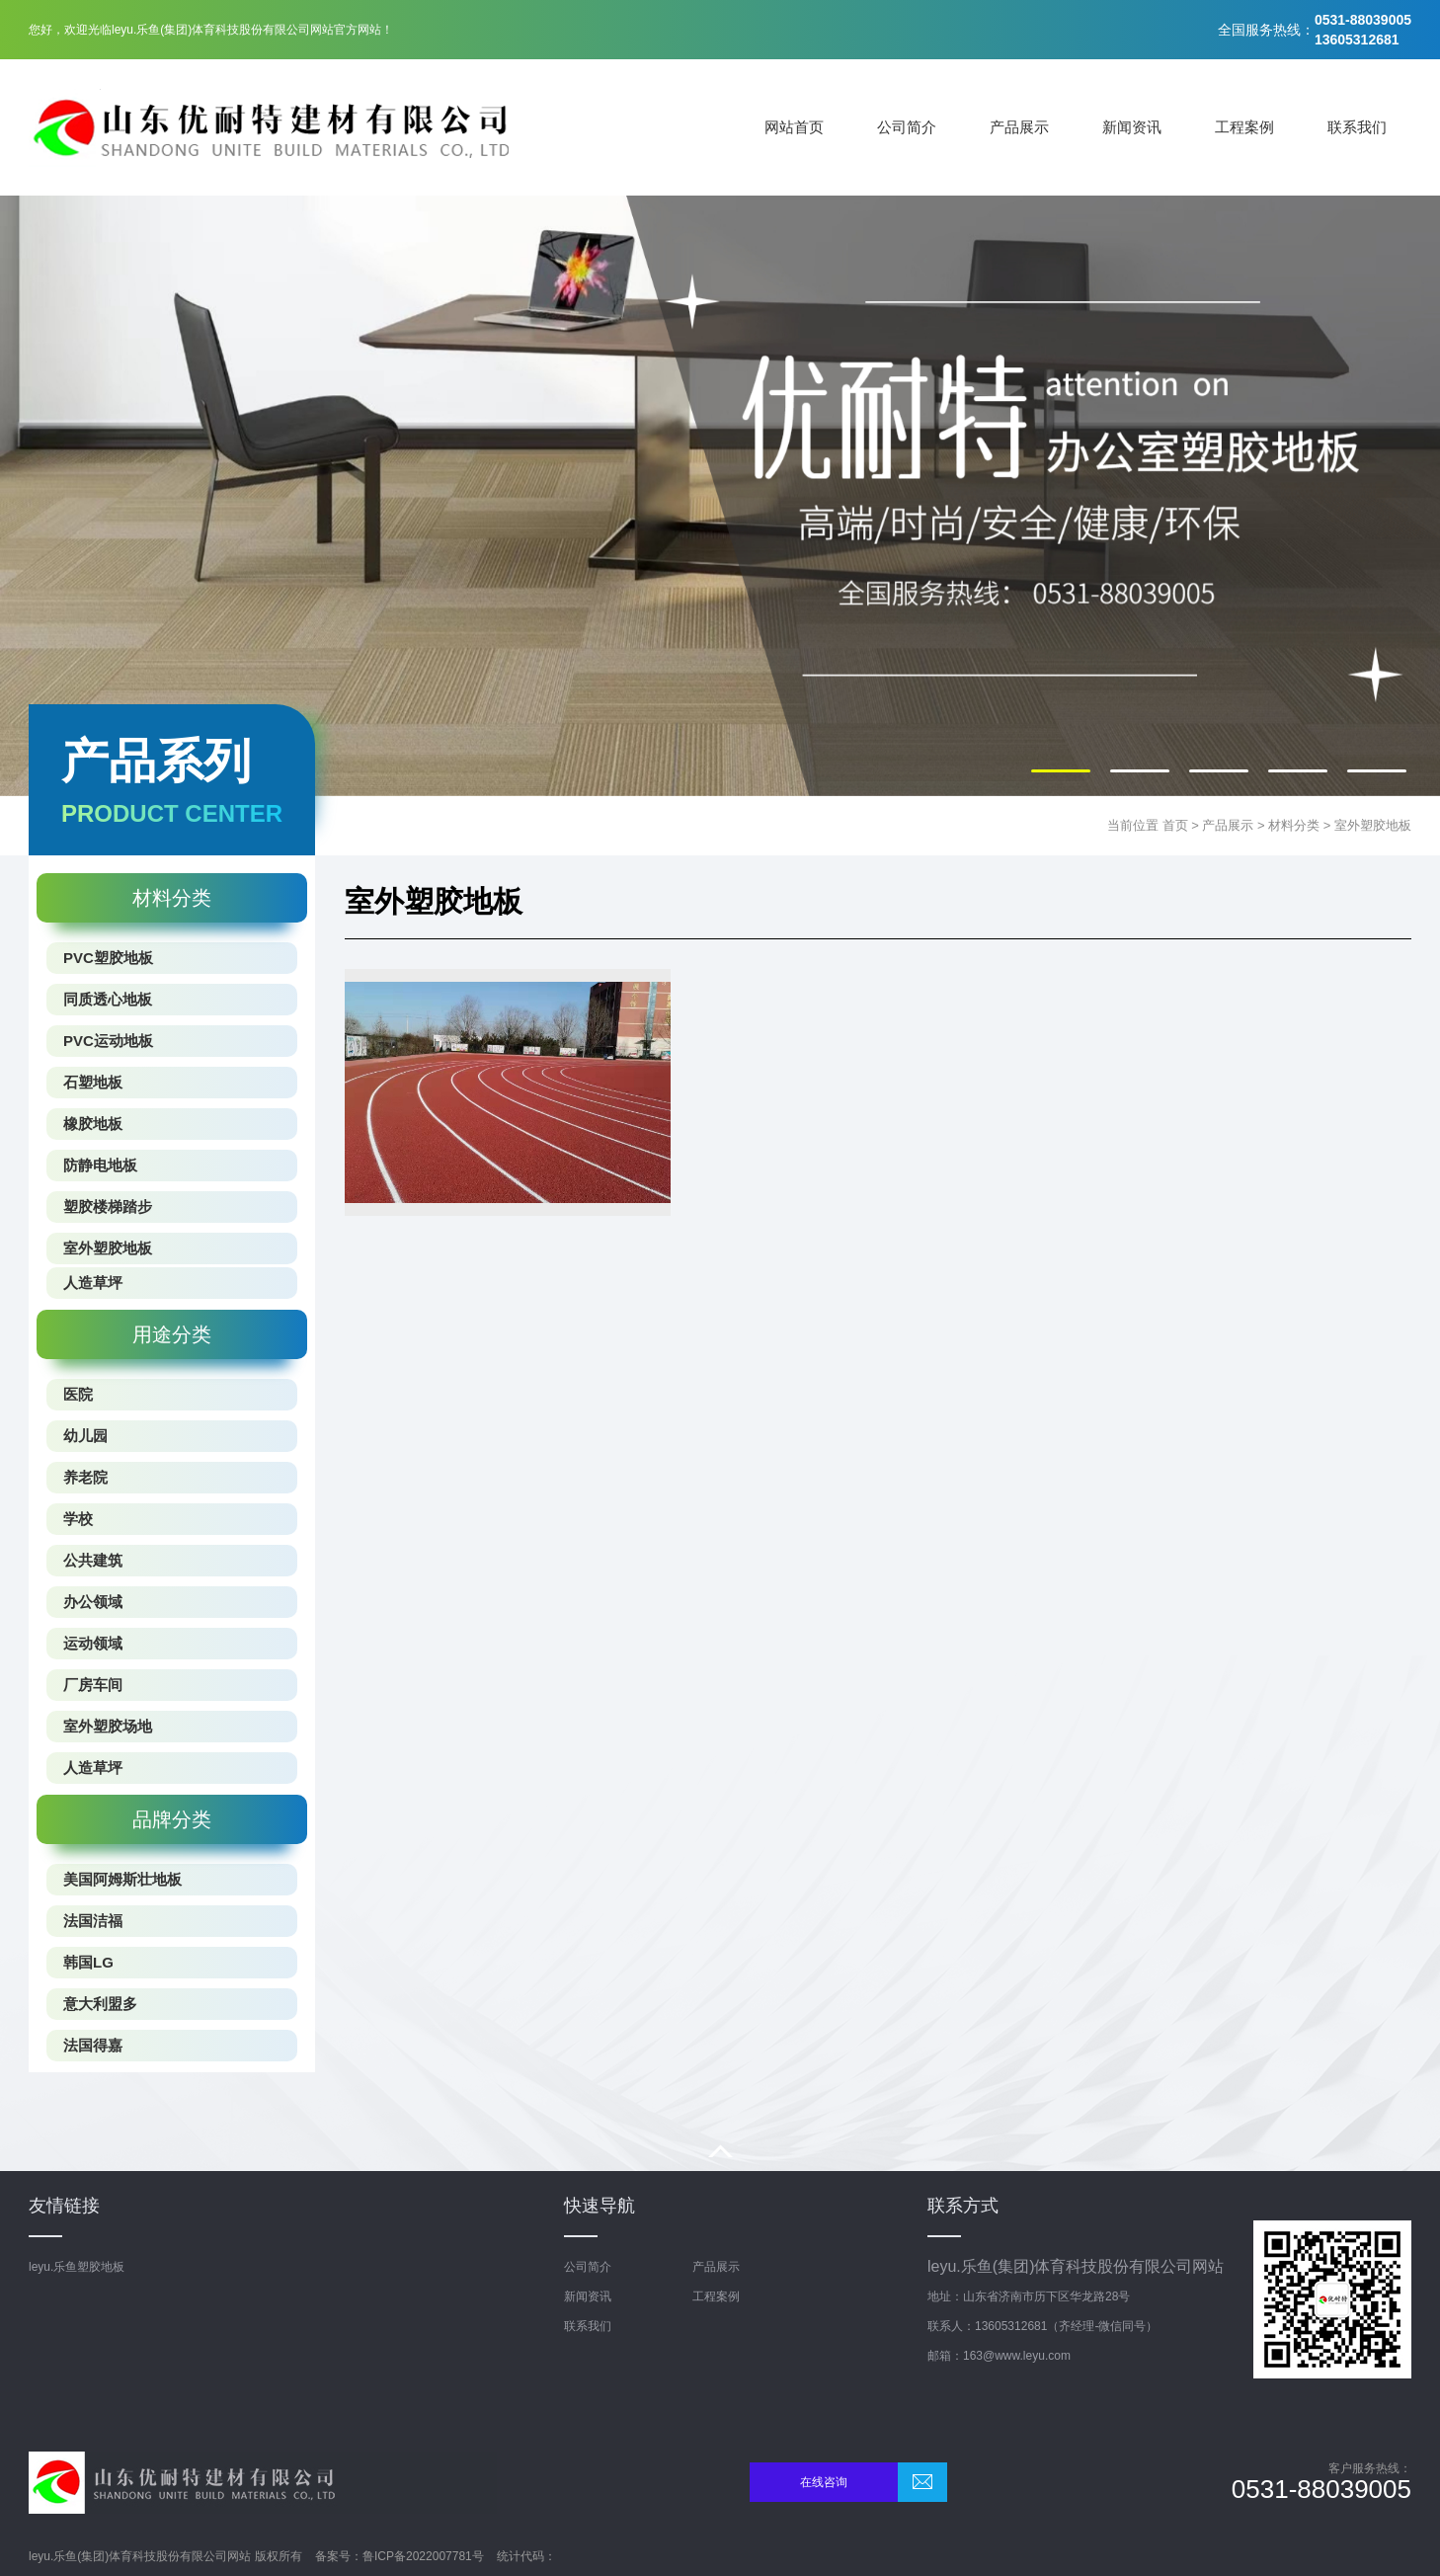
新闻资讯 (1131, 127)
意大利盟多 (100, 2003)
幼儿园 (85, 1435)
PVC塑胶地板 (108, 957)
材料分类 (1294, 825)
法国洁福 (92, 1920)
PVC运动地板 (108, 1040)
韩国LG (88, 1962)
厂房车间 (92, 1684)
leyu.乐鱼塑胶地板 (76, 2267)
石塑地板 (92, 1082)
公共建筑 (92, 1560)
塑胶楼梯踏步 (107, 1206)
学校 (78, 1518)
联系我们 (1357, 127)
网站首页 (794, 127)
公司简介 (906, 127)
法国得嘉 (92, 2045)
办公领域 (92, 1601)
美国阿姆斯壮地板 (122, 1879)
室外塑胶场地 (107, 1726)
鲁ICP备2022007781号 (423, 2556)
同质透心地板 (107, 999)
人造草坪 (92, 1282)
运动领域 (92, 1643)
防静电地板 (100, 1165)
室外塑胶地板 (1372, 825)
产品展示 (1019, 127)
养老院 (85, 1477)
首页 (1175, 825)
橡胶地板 (92, 1123)
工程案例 (1244, 127)
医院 (78, 1394)
